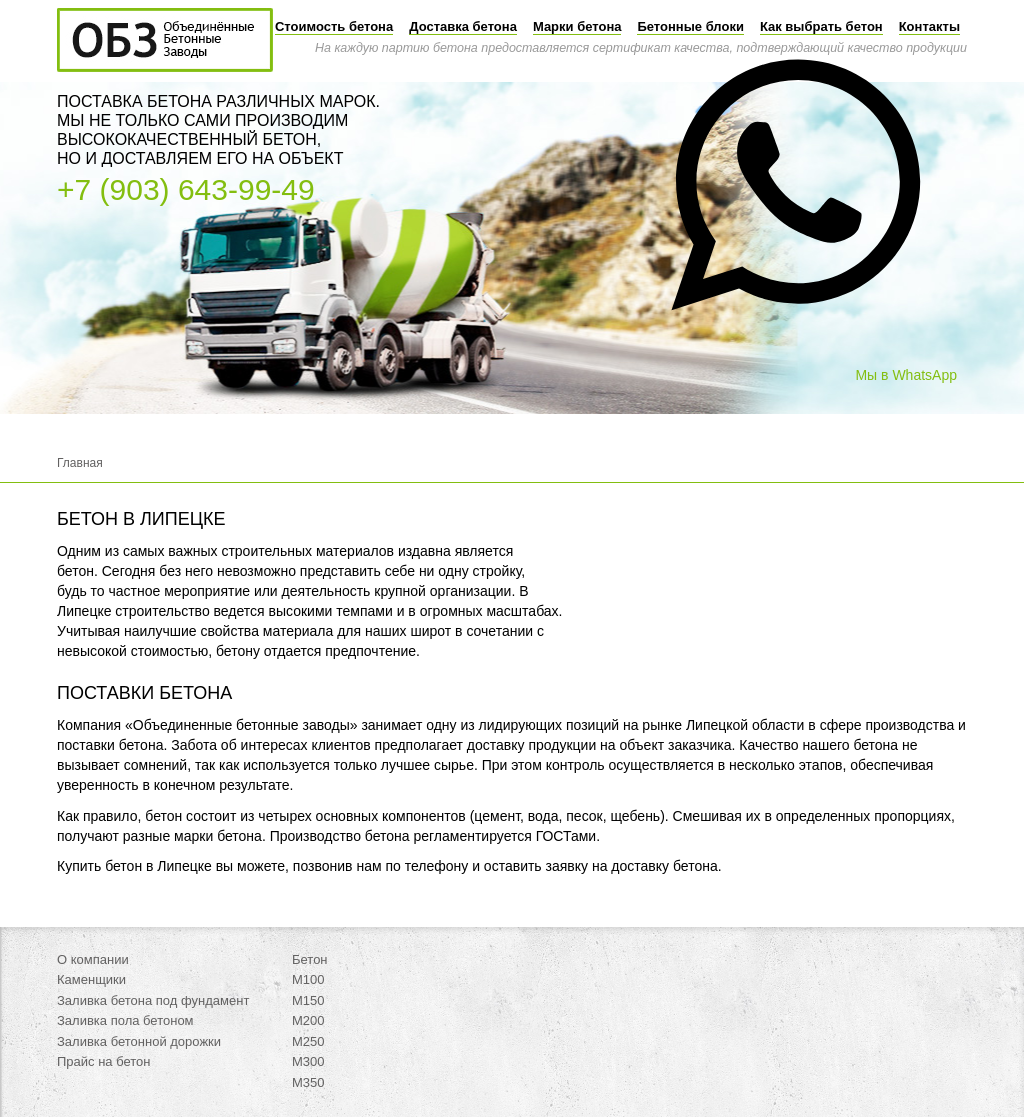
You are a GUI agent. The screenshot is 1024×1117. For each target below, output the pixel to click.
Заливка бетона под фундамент (153, 1000)
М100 (308, 979)
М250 (308, 1041)
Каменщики (91, 979)
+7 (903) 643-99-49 (186, 189)
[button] (796, 367)
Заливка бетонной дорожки (139, 1041)
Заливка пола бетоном (125, 1020)
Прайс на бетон (104, 1061)
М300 (308, 1061)
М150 (308, 1000)
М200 (308, 1020)
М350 (308, 1082)
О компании (93, 959)
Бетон (310, 959)
